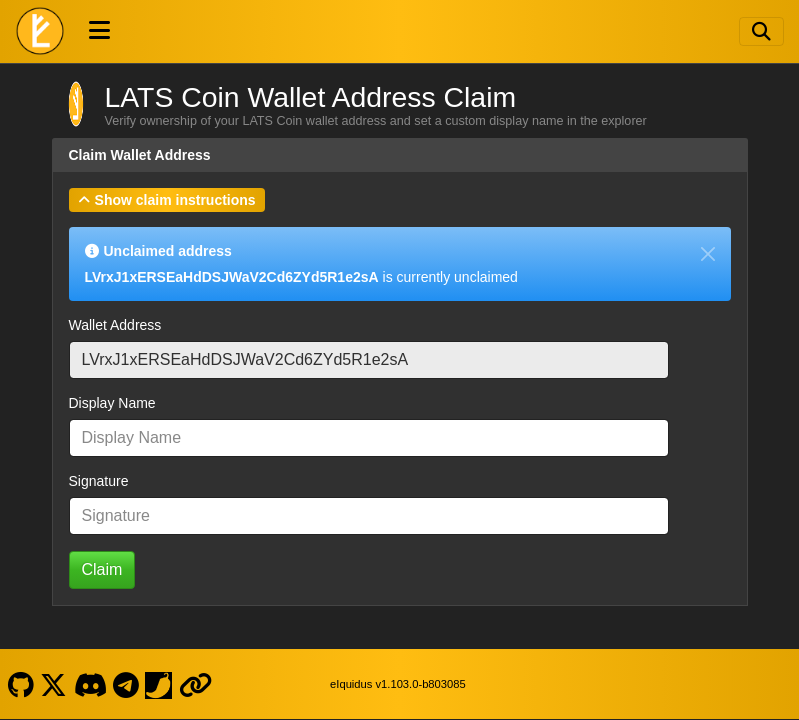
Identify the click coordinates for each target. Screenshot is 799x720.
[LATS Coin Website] (195, 684)
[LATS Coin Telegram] (126, 684)
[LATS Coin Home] (40, 31)
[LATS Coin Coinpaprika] (159, 684)
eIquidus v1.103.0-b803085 (398, 684)
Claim (102, 569)
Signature (99, 481)
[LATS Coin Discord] (90, 684)
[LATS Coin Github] (20, 684)
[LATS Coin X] (54, 684)
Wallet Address (115, 325)
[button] (167, 200)
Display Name (112, 403)
